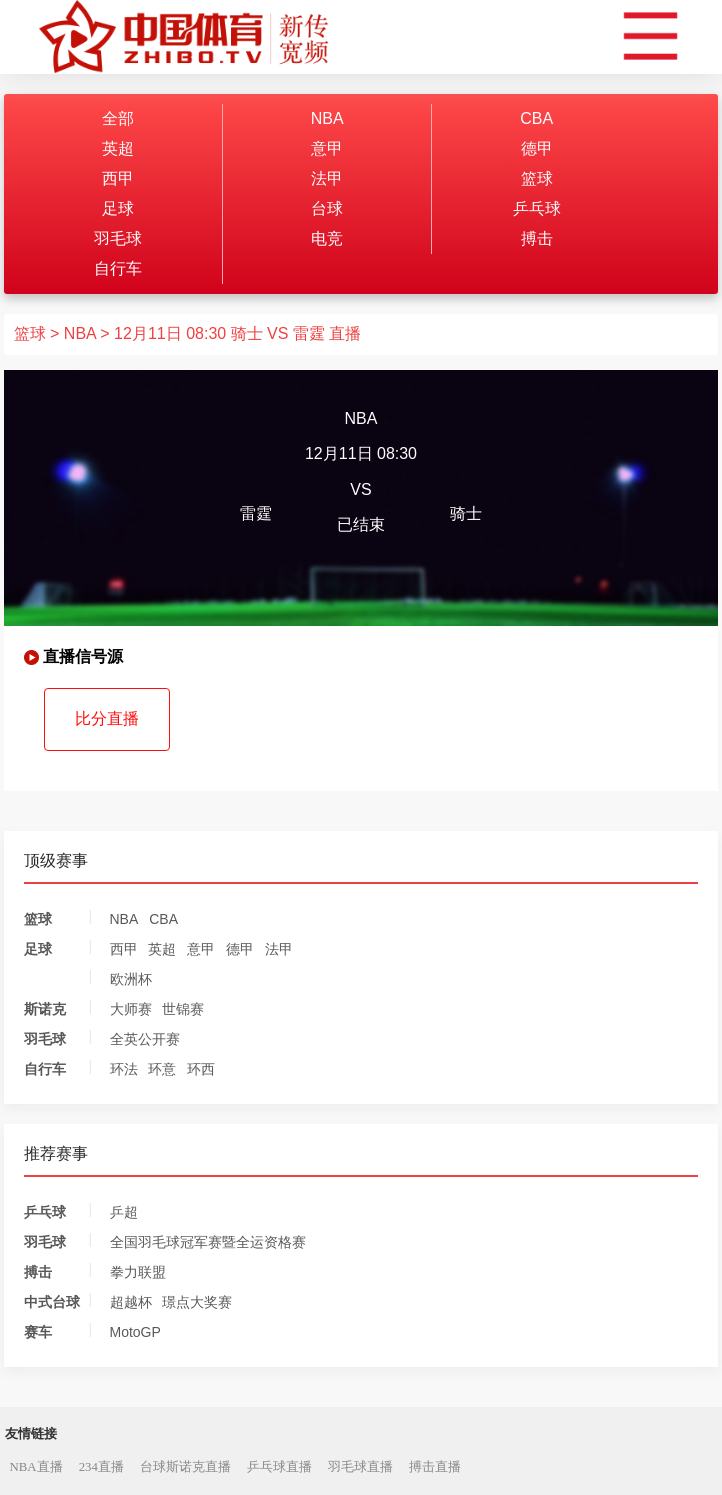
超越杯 (131, 1302)
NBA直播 (36, 1467)
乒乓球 (537, 208)
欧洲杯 (131, 979)
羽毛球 (118, 238)
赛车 (38, 1332)
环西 (201, 1069)
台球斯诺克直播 (185, 1467)
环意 (162, 1069)
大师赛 (131, 1009)
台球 (327, 208)
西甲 (118, 178)
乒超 (124, 1212)
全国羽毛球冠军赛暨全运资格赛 (208, 1242)
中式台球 (52, 1302)
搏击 (537, 238)
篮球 (537, 178)
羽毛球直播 (360, 1467)
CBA (536, 118)
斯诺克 (45, 1009)
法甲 (327, 178)
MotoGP (135, 1332)
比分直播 (107, 718)
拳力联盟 (138, 1272)
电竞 (327, 238)
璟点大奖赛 (197, 1302)
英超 (118, 148)
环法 (124, 1069)
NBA (327, 118)
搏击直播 (435, 1467)
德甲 (537, 148)
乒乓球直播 (279, 1467)
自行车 (118, 268)
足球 (118, 208)
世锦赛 (183, 1009)
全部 (118, 118)
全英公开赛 (145, 1039)
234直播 (101, 1467)
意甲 (327, 148)
